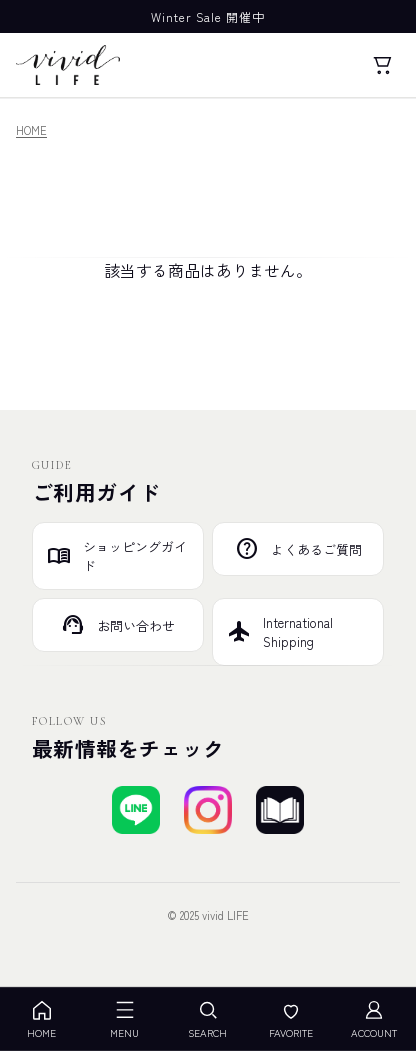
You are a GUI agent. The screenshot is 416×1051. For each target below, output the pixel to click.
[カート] (382, 65)
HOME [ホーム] (41, 1019)
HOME (31, 130)
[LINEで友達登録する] (136, 810)
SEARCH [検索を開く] (207, 1019)
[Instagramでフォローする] (208, 810)
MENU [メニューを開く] (124, 1019)
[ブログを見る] (280, 810)
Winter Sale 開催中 (208, 16)
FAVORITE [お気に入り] (291, 1019)
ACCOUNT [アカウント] (374, 1019)
